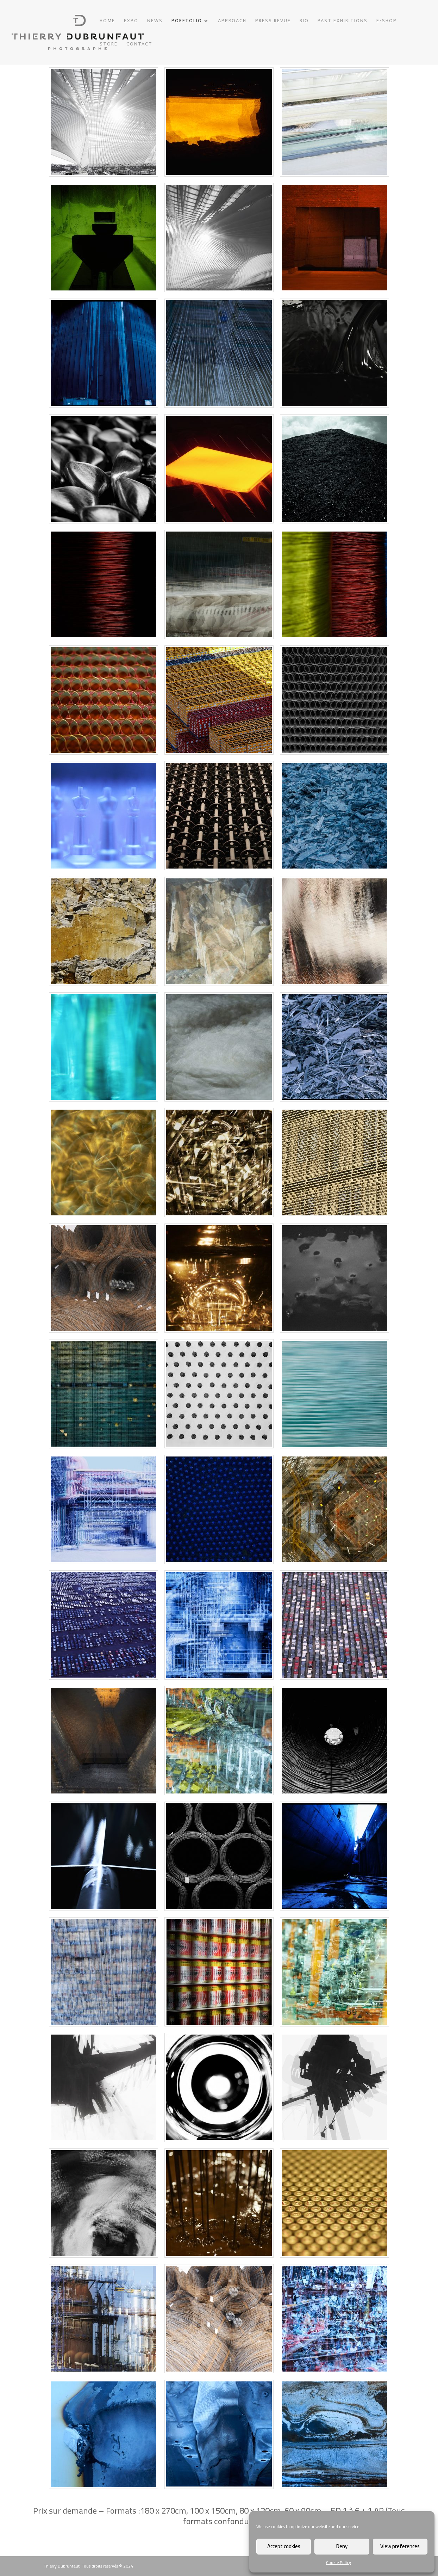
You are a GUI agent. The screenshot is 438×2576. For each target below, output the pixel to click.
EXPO (131, 21)
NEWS (155, 21)
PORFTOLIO (186, 21)
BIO (304, 21)
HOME (107, 21)
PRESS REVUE (273, 21)
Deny (342, 2546)
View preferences (400, 2546)
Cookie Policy (338, 2562)
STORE (109, 45)
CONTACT (139, 45)
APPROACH (232, 21)
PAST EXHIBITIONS (343, 21)
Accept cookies (283, 2546)
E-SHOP (386, 21)
